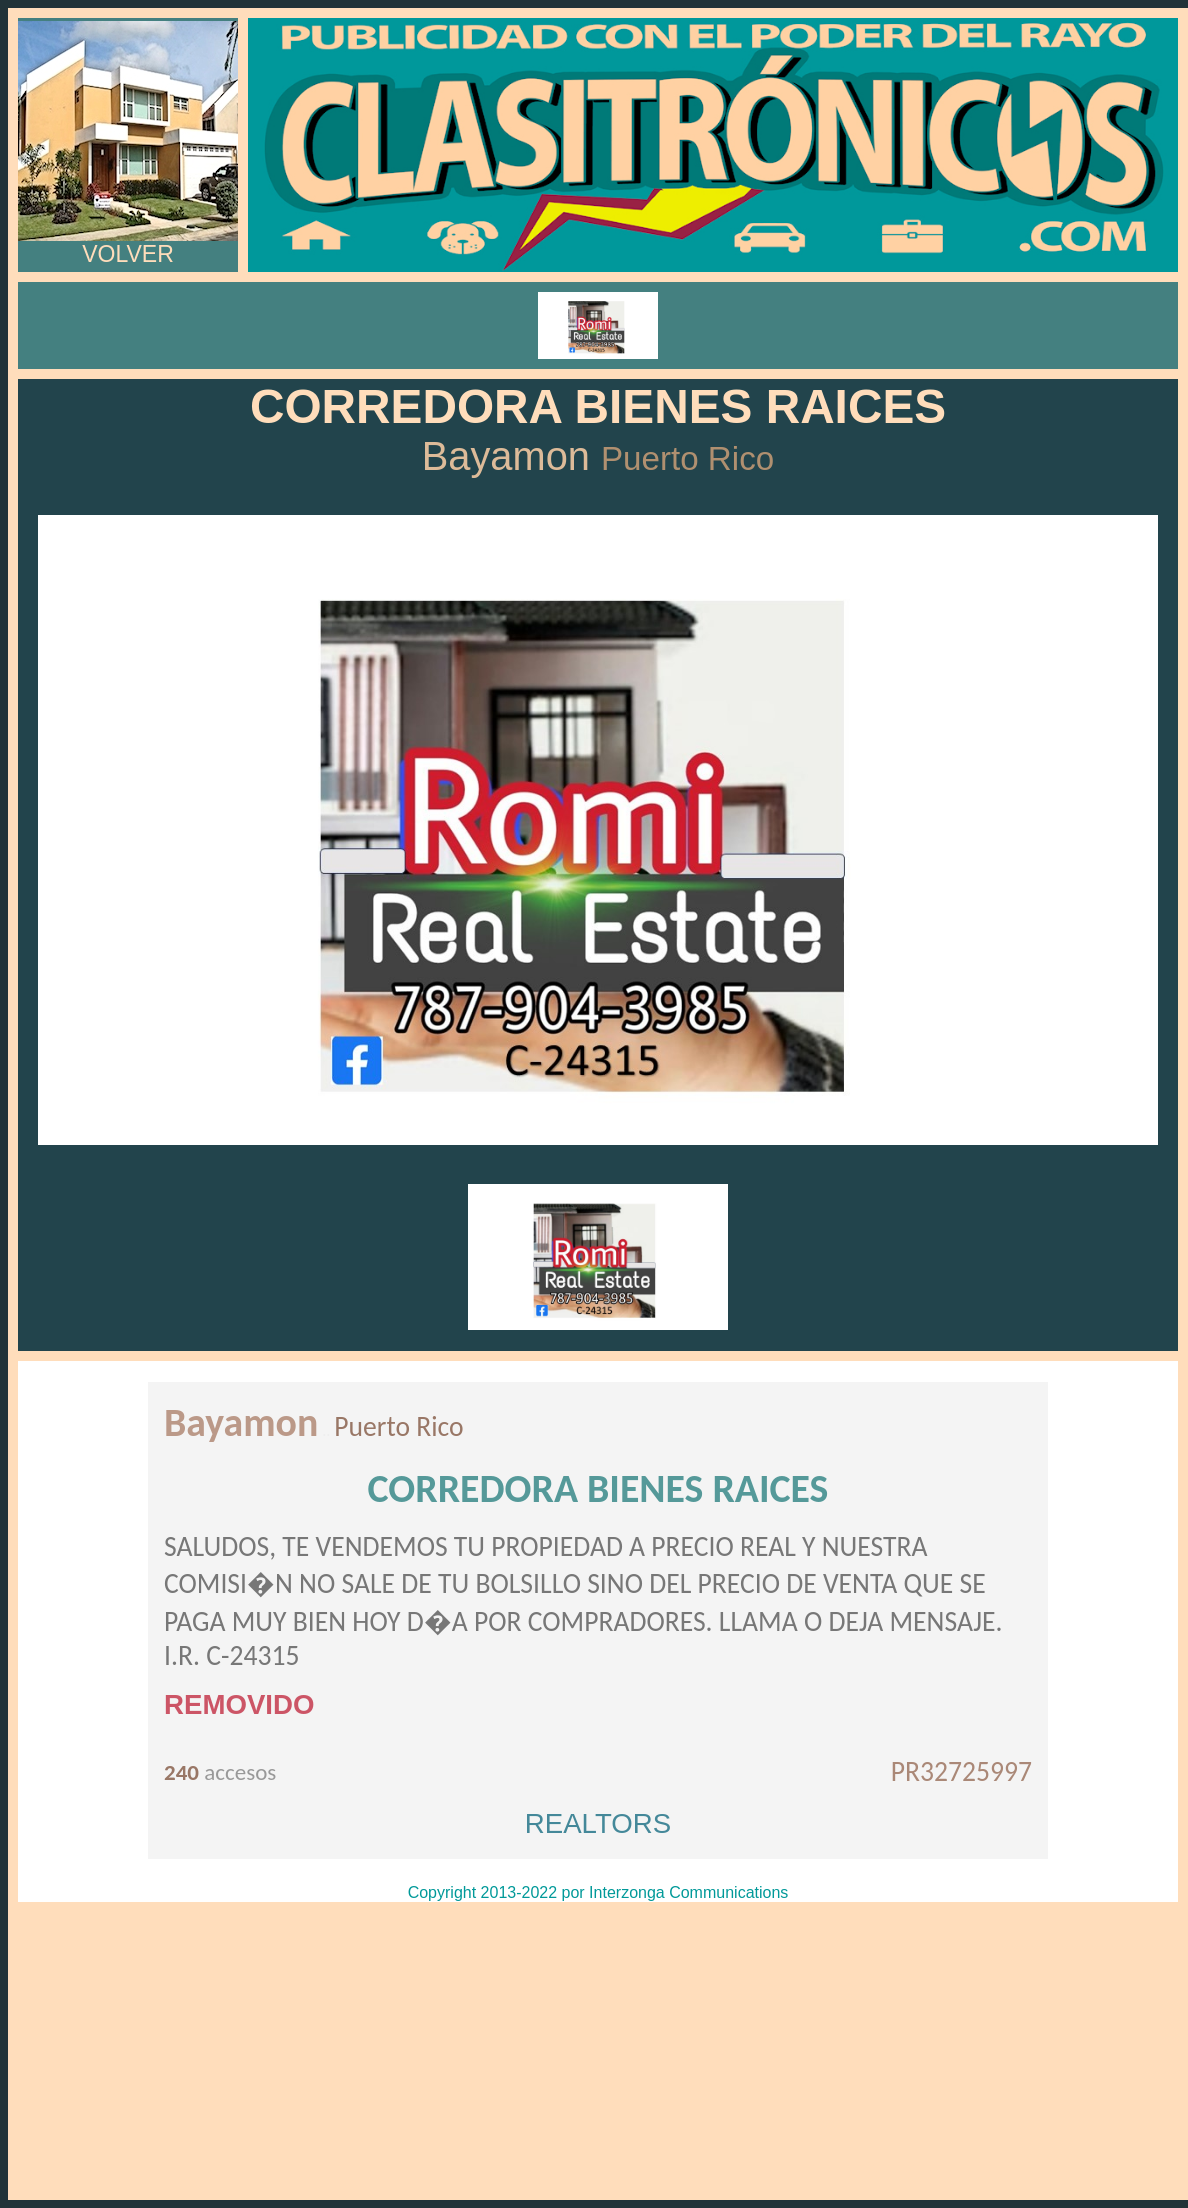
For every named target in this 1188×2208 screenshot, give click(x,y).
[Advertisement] (598, 2051)
